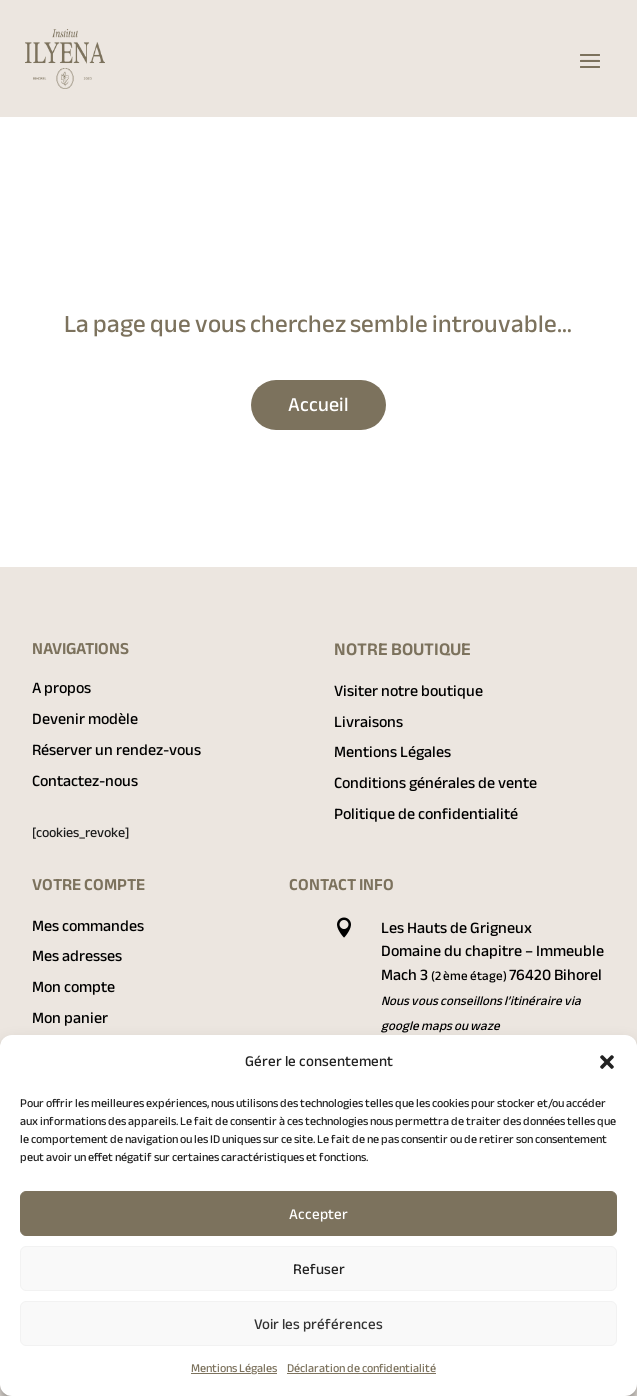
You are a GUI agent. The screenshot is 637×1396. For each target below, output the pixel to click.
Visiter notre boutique (408, 691)
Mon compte (73, 987)
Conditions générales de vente (435, 783)
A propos (61, 688)
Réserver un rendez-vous (116, 750)
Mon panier (70, 1018)
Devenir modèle (85, 719)
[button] (607, 1062)
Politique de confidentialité (426, 814)
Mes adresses (77, 956)
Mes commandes (88, 926)
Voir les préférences (318, 1324)
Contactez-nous (85, 781)
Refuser (319, 1269)
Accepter (318, 1214)
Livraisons (368, 722)
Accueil (318, 404)
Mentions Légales (234, 1368)
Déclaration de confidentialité (361, 1368)
